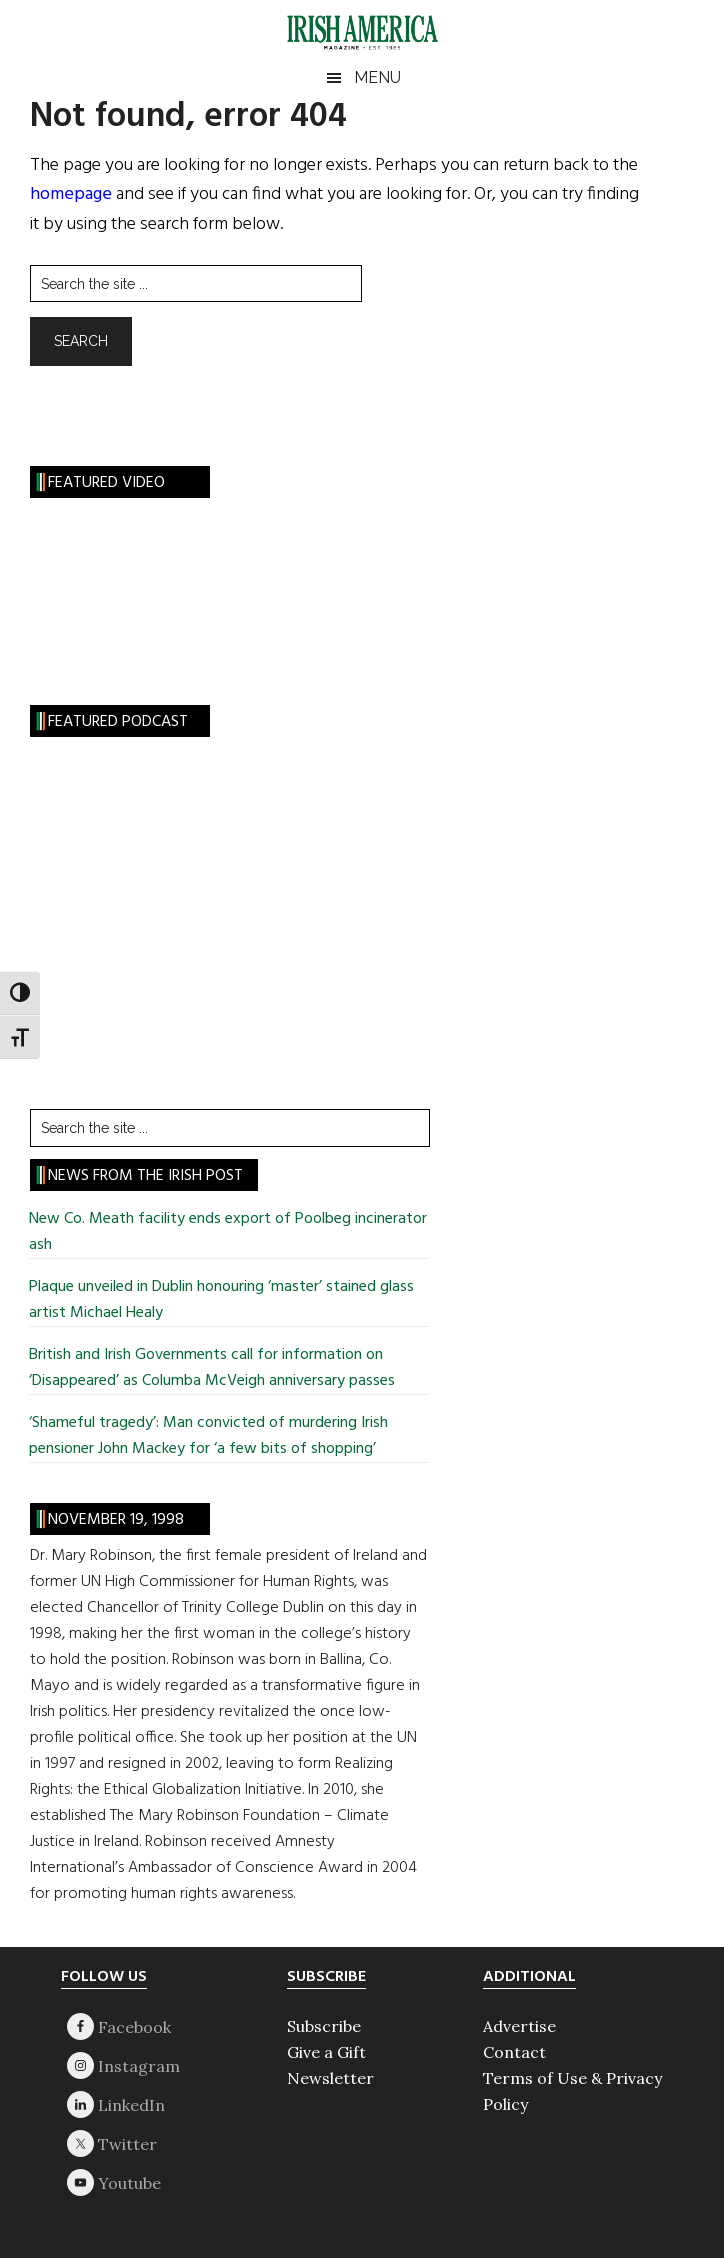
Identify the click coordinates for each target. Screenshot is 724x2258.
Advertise (519, 2026)
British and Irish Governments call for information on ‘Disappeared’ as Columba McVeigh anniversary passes (212, 1368)
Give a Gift (326, 2052)
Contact (514, 2052)
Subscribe (324, 2026)
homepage (71, 194)
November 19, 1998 (116, 1520)
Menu (377, 77)
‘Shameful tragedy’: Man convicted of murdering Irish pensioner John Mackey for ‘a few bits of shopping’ (208, 1436)
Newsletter (330, 2078)
